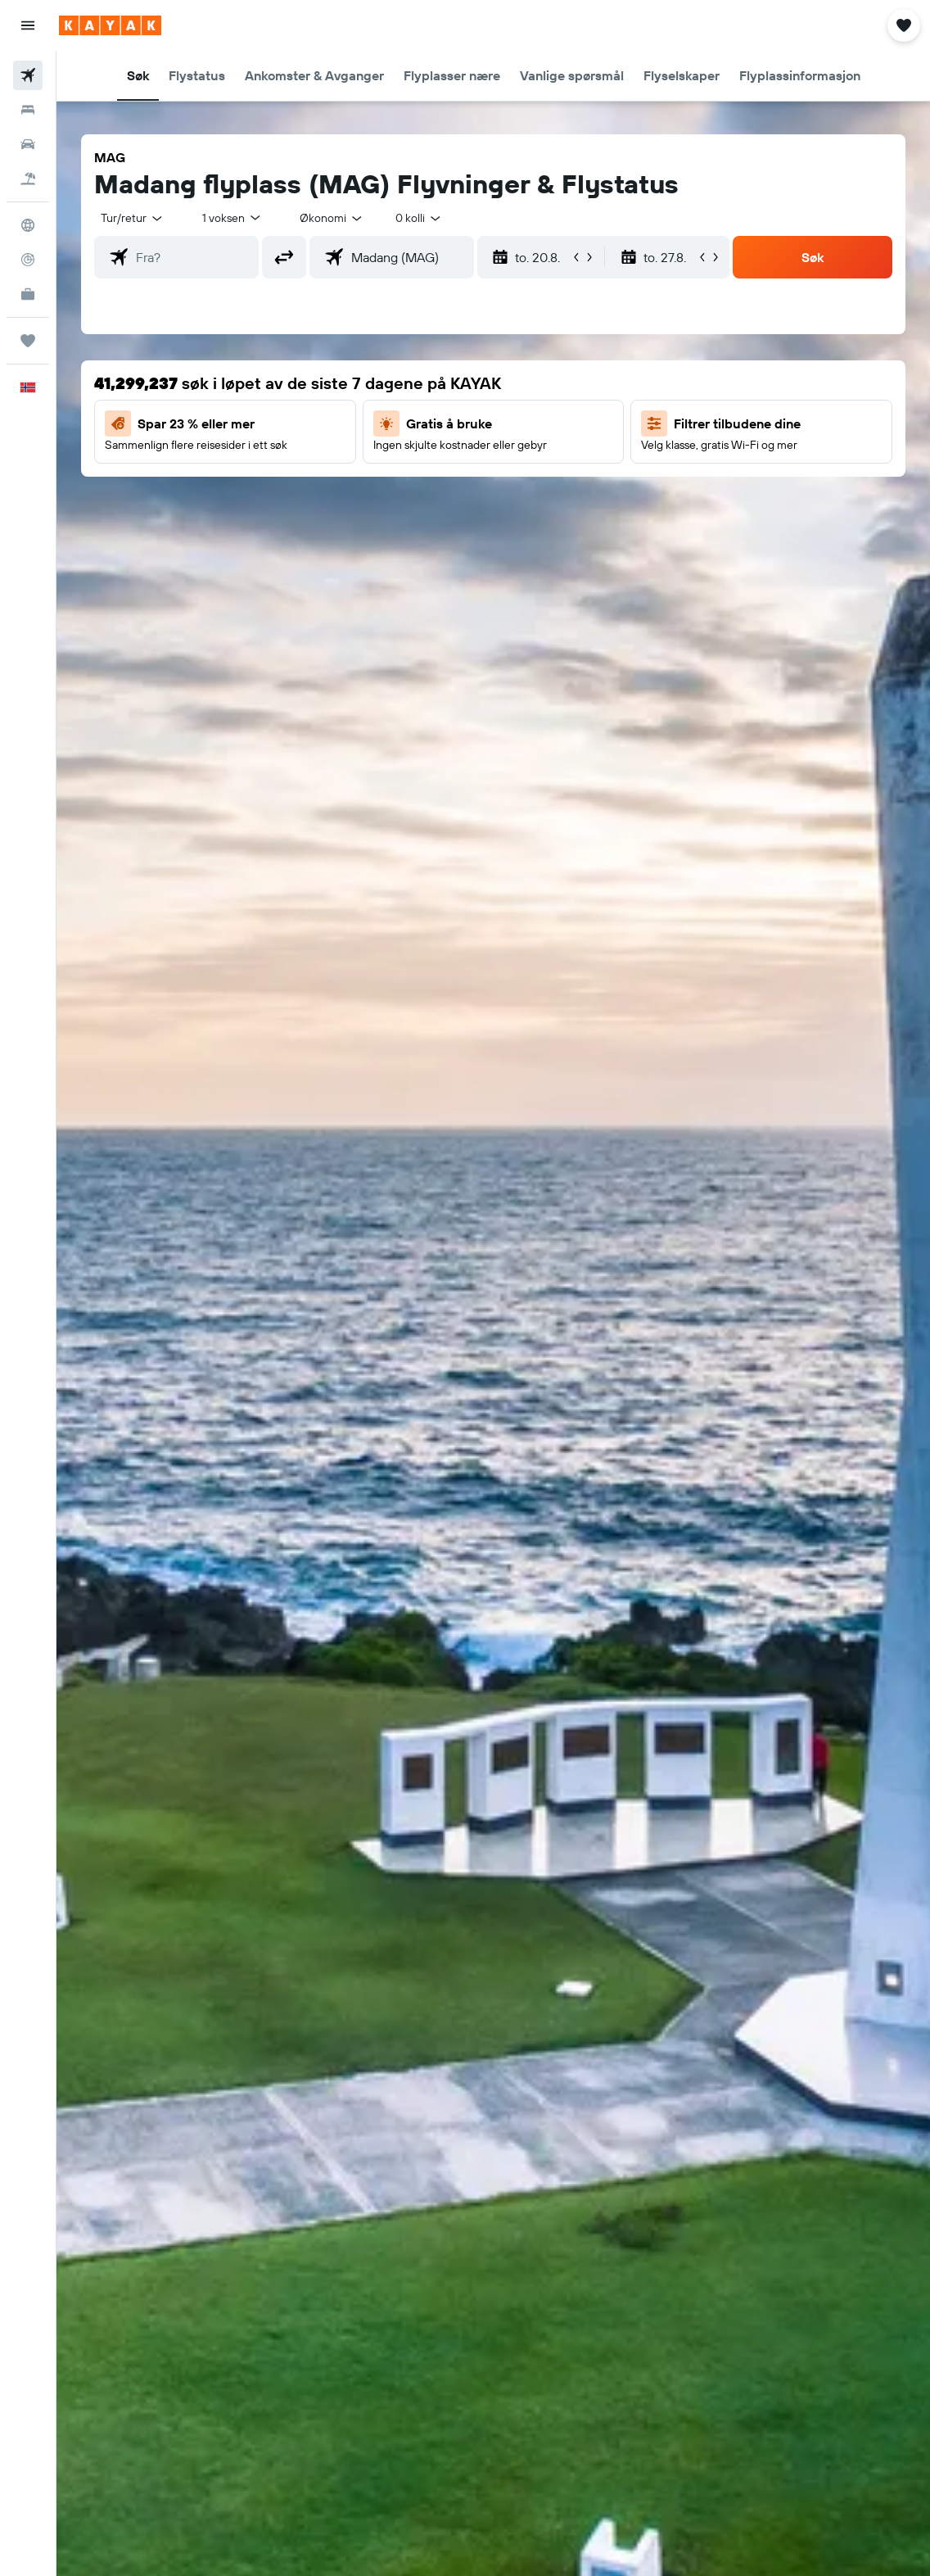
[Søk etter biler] (28, 144)
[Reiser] (28, 340)
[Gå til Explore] (28, 225)
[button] (28, 25)
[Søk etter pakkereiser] (28, 178)
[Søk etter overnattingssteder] (28, 109)
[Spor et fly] (28, 259)
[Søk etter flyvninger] (28, 75)
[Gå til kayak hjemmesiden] (110, 25)
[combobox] (332, 218)
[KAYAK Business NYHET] (28, 294)
